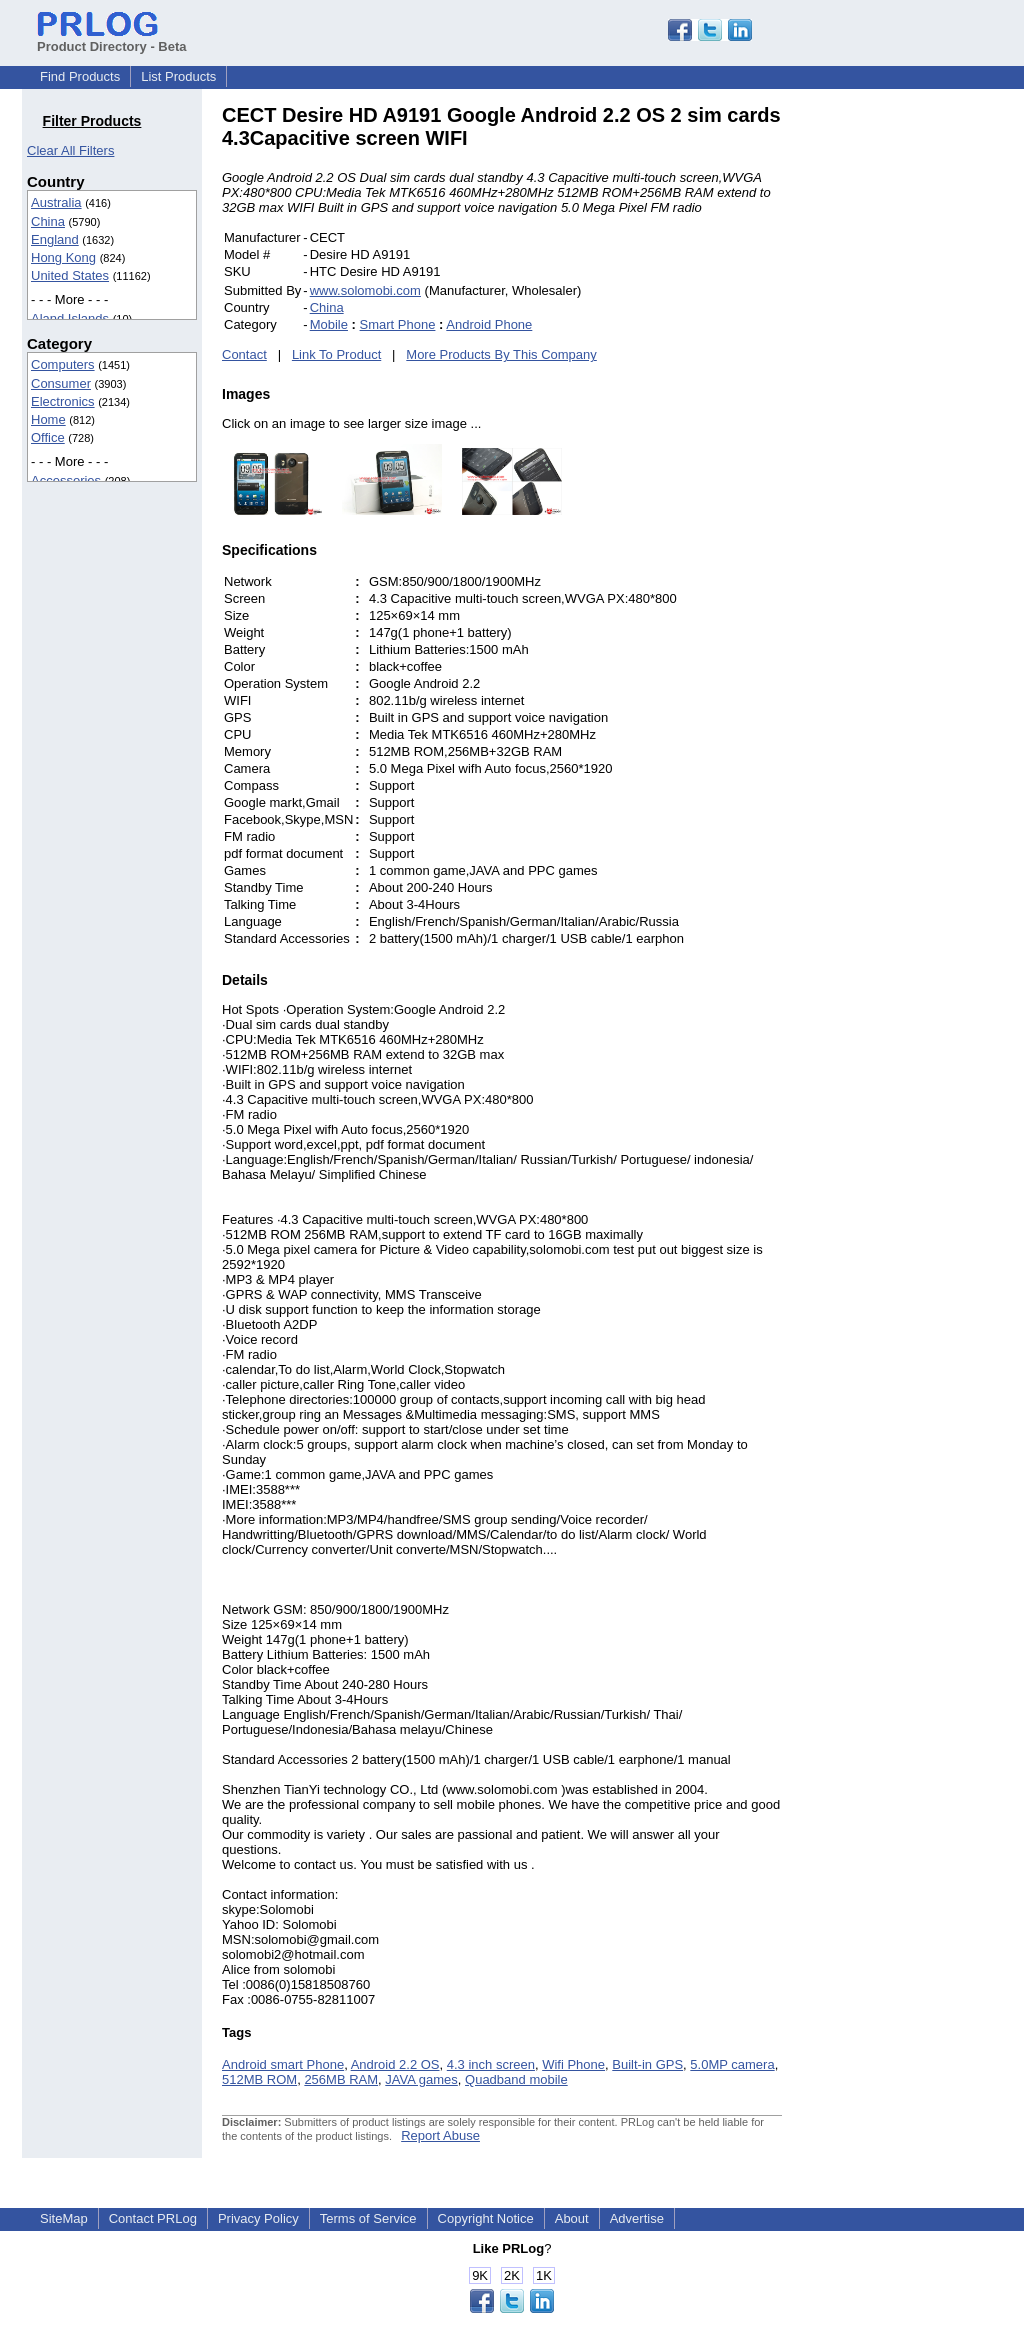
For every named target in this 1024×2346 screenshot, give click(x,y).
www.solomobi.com (365, 290)
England (55, 239)
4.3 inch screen (491, 2064)
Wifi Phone (573, 2064)
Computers (63, 364)
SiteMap (64, 2218)
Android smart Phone (283, 2064)
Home (48, 419)
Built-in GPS (647, 2064)
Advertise (637, 2218)
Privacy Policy (258, 2218)
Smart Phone (398, 324)
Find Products (80, 76)
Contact (244, 354)
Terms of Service (368, 2218)
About (572, 2218)
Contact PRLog (153, 2218)
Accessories (66, 480)
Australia (56, 202)
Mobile (329, 324)
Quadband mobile (516, 2079)
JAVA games (421, 2079)
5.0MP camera (732, 2064)
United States (70, 275)
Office (48, 437)
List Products (178, 76)
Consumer (61, 383)
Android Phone (489, 324)
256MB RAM (341, 2079)
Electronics (63, 401)
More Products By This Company (501, 354)
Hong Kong (63, 257)
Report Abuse (440, 2135)
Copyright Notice (486, 2218)
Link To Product (336, 354)
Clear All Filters (70, 150)
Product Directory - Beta (112, 39)
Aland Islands (70, 318)
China (48, 221)
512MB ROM (259, 2079)
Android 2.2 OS (395, 2064)
